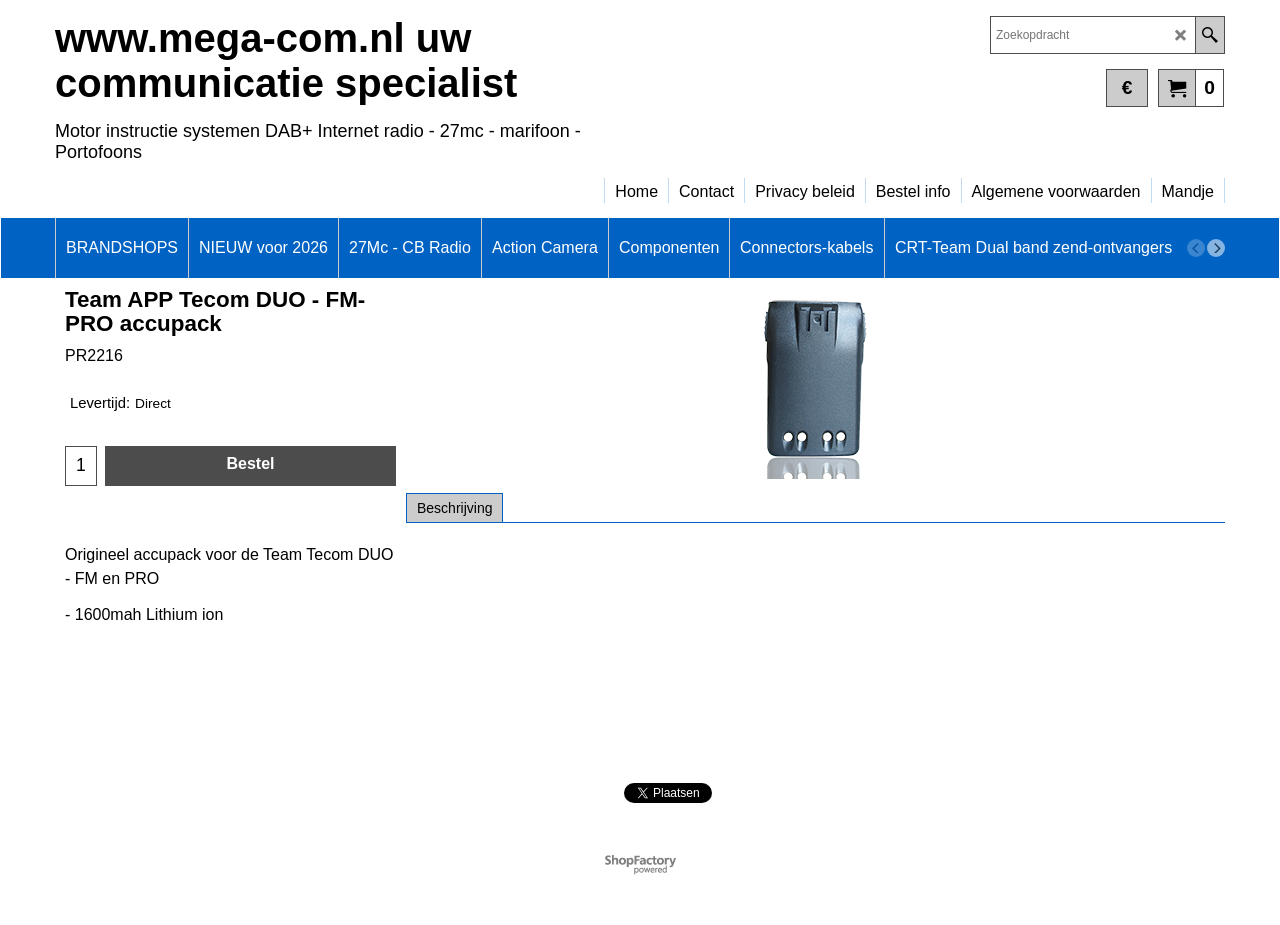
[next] (1216, 248)
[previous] (1196, 248)
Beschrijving (454, 508)
